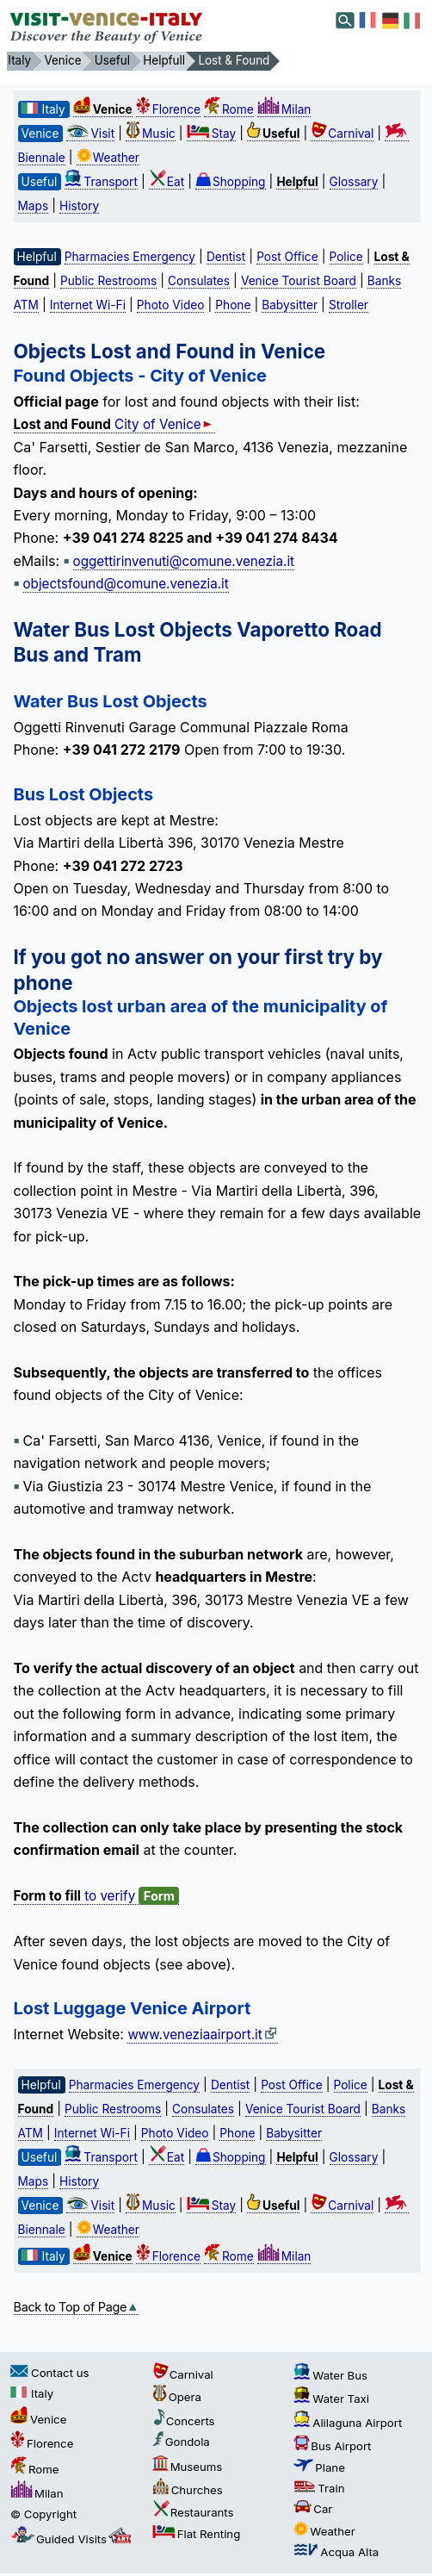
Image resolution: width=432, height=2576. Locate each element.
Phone (232, 305)
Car (312, 2509)
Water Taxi (331, 2398)
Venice (38, 2419)
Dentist (226, 257)
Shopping (230, 182)
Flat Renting (196, 2534)
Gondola (181, 2441)
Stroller (348, 305)
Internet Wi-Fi (88, 305)
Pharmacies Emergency (130, 257)
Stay (211, 133)
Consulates (199, 281)
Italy (31, 2393)
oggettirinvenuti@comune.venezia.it (183, 561)
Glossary (354, 182)
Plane (319, 2467)
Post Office (287, 257)
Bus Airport (332, 2446)
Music (151, 133)
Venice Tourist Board (298, 281)
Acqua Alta (336, 2552)
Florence (168, 109)
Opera (176, 2397)
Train (318, 2488)
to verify (97, 1896)
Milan (284, 109)
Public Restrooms (108, 281)
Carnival (342, 133)
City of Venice (114, 424)
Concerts (183, 2421)
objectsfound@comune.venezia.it (126, 584)
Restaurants (193, 2512)
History (79, 206)
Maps (33, 206)
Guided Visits (72, 2539)
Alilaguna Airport (347, 2423)
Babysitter (290, 305)
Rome (229, 109)
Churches (187, 2490)
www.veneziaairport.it (202, 2034)
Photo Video (171, 305)
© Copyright (43, 2514)
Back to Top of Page (76, 2306)
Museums (187, 2466)
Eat (166, 182)
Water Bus (330, 2375)
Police (346, 257)
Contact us (49, 2373)
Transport (101, 182)
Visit (90, 133)
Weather (108, 158)
